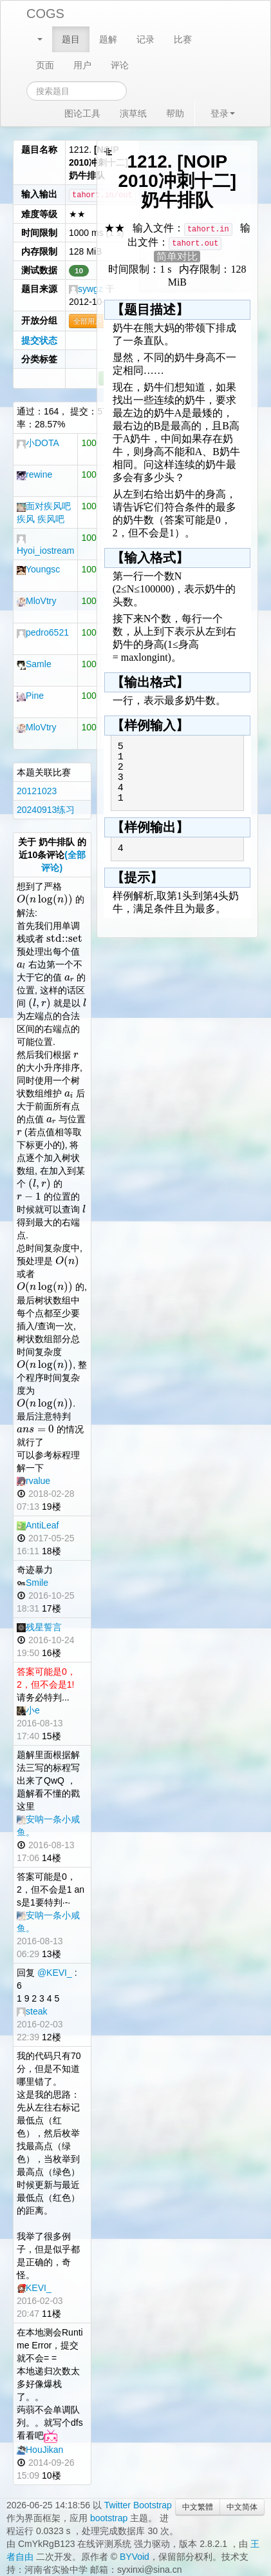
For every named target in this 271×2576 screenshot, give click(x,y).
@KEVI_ (54, 1972)
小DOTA (38, 443)
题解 (108, 39)
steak (32, 2011)
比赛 (183, 39)
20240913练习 (46, 810)
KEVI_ (34, 2288)
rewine (34, 474)
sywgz (86, 289)
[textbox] (45, 899)
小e (28, 1710)
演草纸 (133, 113)
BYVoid (134, 2557)
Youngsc (38, 569)
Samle (34, 664)
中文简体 (242, 2507)
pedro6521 (43, 632)
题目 (71, 39)
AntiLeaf (38, 1525)
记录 (145, 39)
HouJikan (40, 2449)
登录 (222, 113)
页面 (45, 65)
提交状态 (39, 340)
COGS (45, 13)
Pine (30, 695)
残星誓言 (39, 1627)
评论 (120, 65)
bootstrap (108, 2518)
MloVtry (36, 601)
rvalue (33, 1481)
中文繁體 (197, 2507)
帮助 (175, 113)
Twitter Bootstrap (138, 2505)
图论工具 (82, 113)
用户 (82, 65)
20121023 (37, 791)
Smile (32, 1582)
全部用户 (87, 321)
